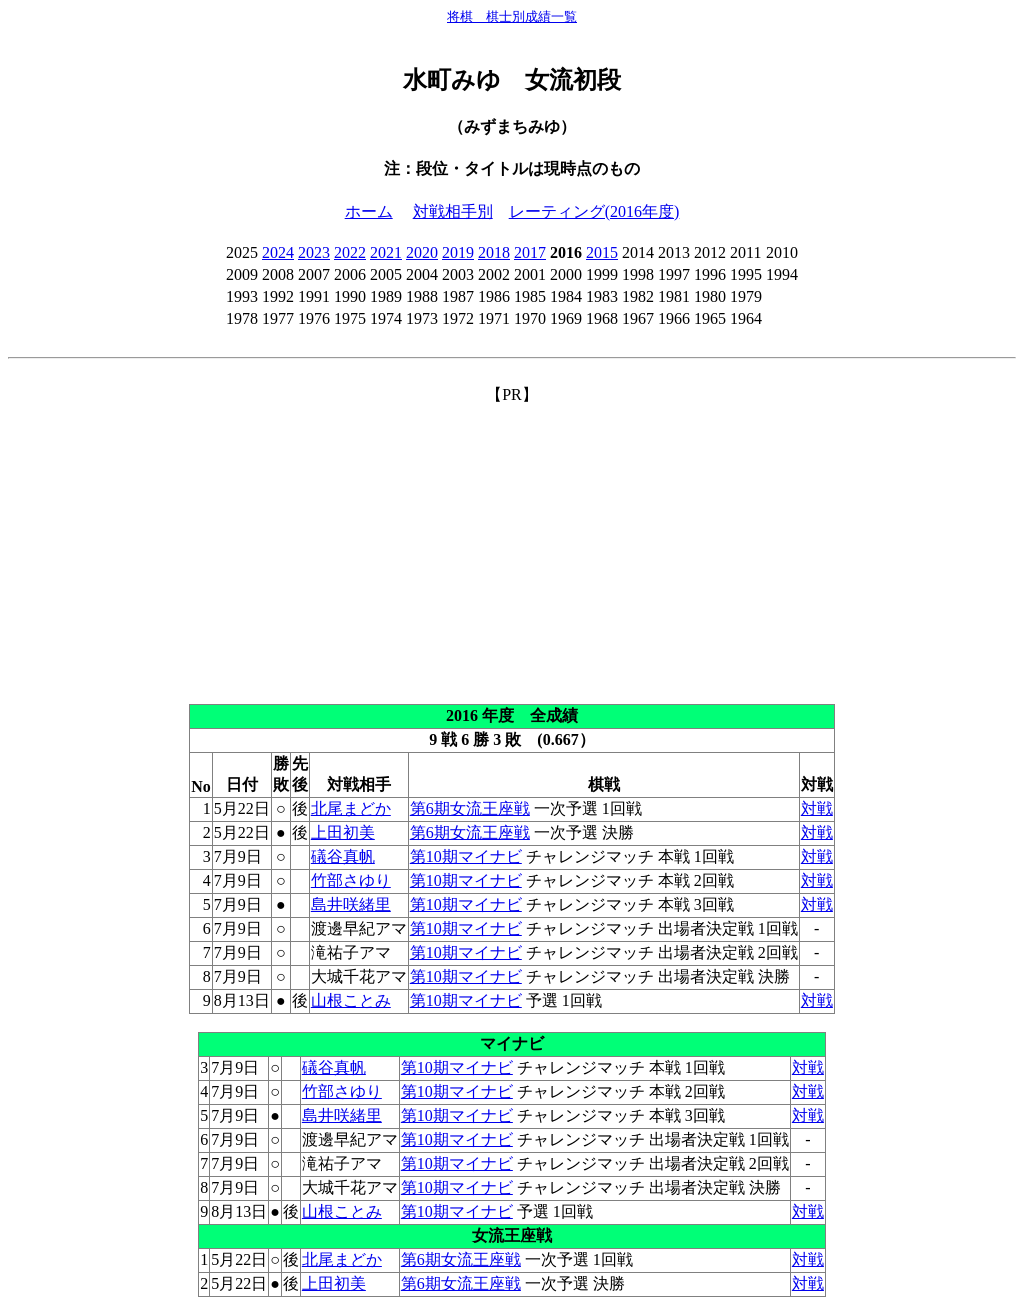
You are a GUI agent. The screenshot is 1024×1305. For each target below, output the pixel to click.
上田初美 (343, 832)
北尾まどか (351, 808)
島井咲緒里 (351, 904)
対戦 (817, 808)
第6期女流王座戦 (470, 808)
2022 (350, 252)
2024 (278, 252)
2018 (494, 252)
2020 (422, 252)
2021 (386, 252)
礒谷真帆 (343, 856)
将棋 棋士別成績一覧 (512, 16)
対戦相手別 (453, 211)
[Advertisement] (512, 546)
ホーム (369, 211)
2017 (530, 252)
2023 (314, 252)
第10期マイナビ (466, 856)
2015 (602, 252)
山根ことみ (351, 1000)
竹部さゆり (351, 880)
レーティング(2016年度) (594, 211)
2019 (458, 252)
